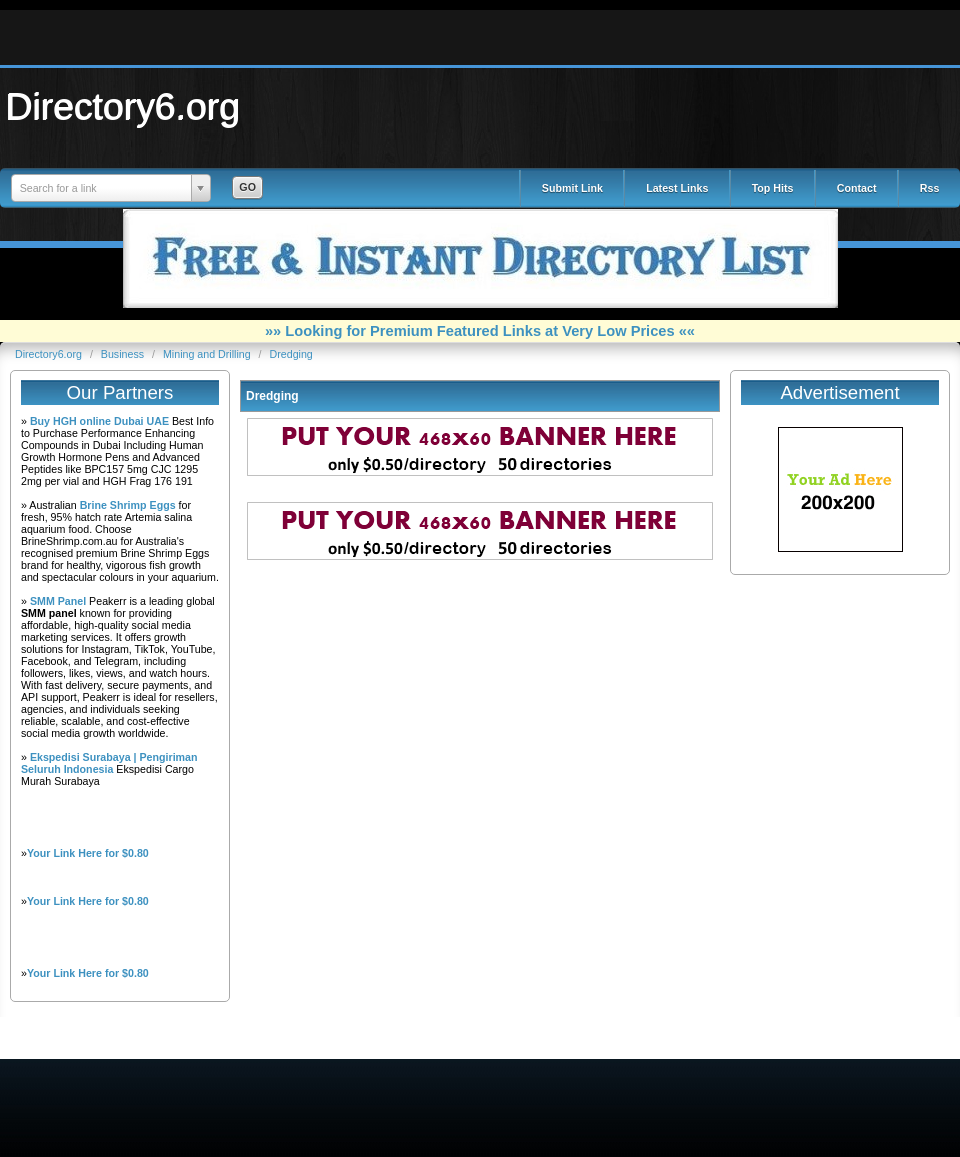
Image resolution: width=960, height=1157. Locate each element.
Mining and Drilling (208, 354)
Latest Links (677, 188)
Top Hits (773, 188)
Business (124, 354)
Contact (857, 188)
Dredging (291, 354)
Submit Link (572, 188)
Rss (930, 188)
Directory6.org (123, 106)
